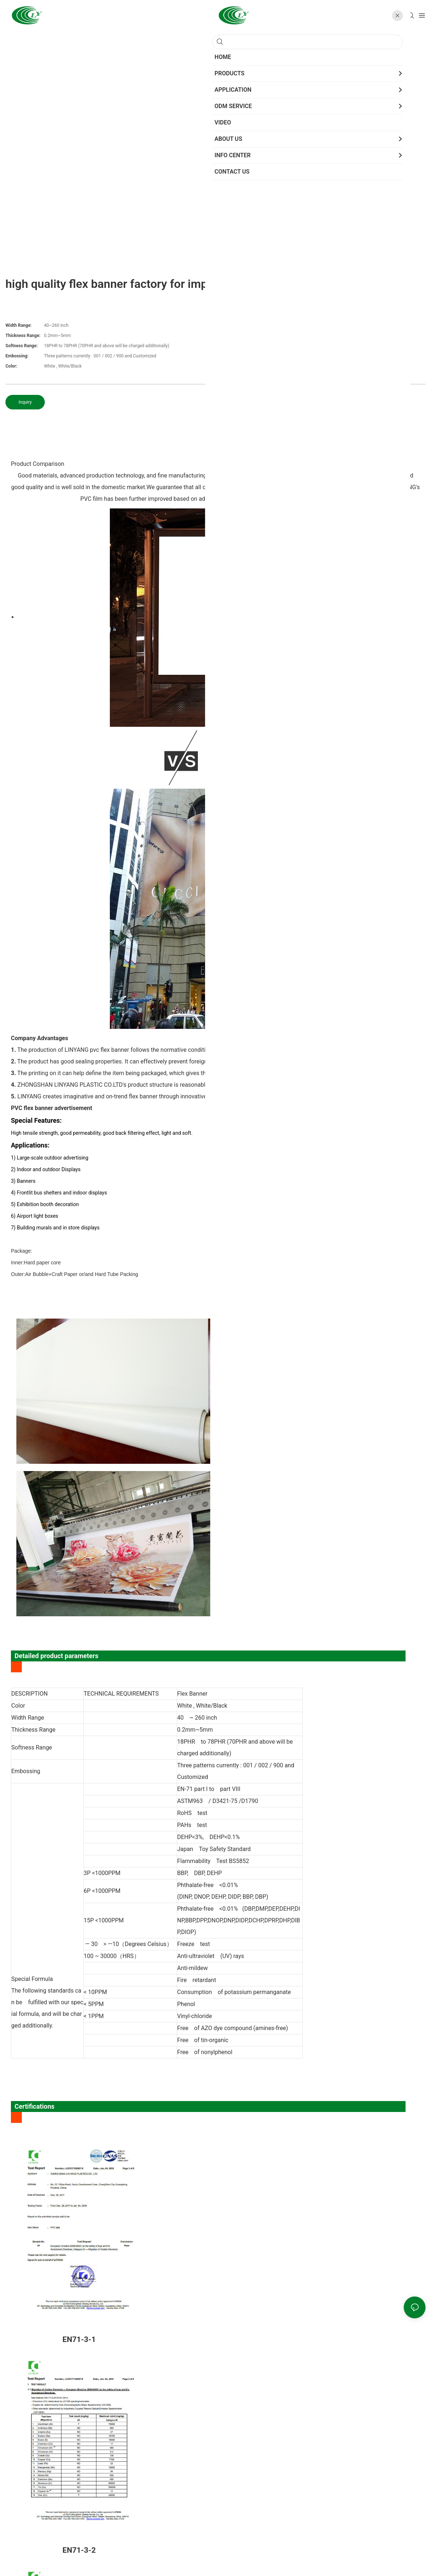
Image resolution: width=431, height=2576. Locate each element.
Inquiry (25, 402)
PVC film (324, 475)
